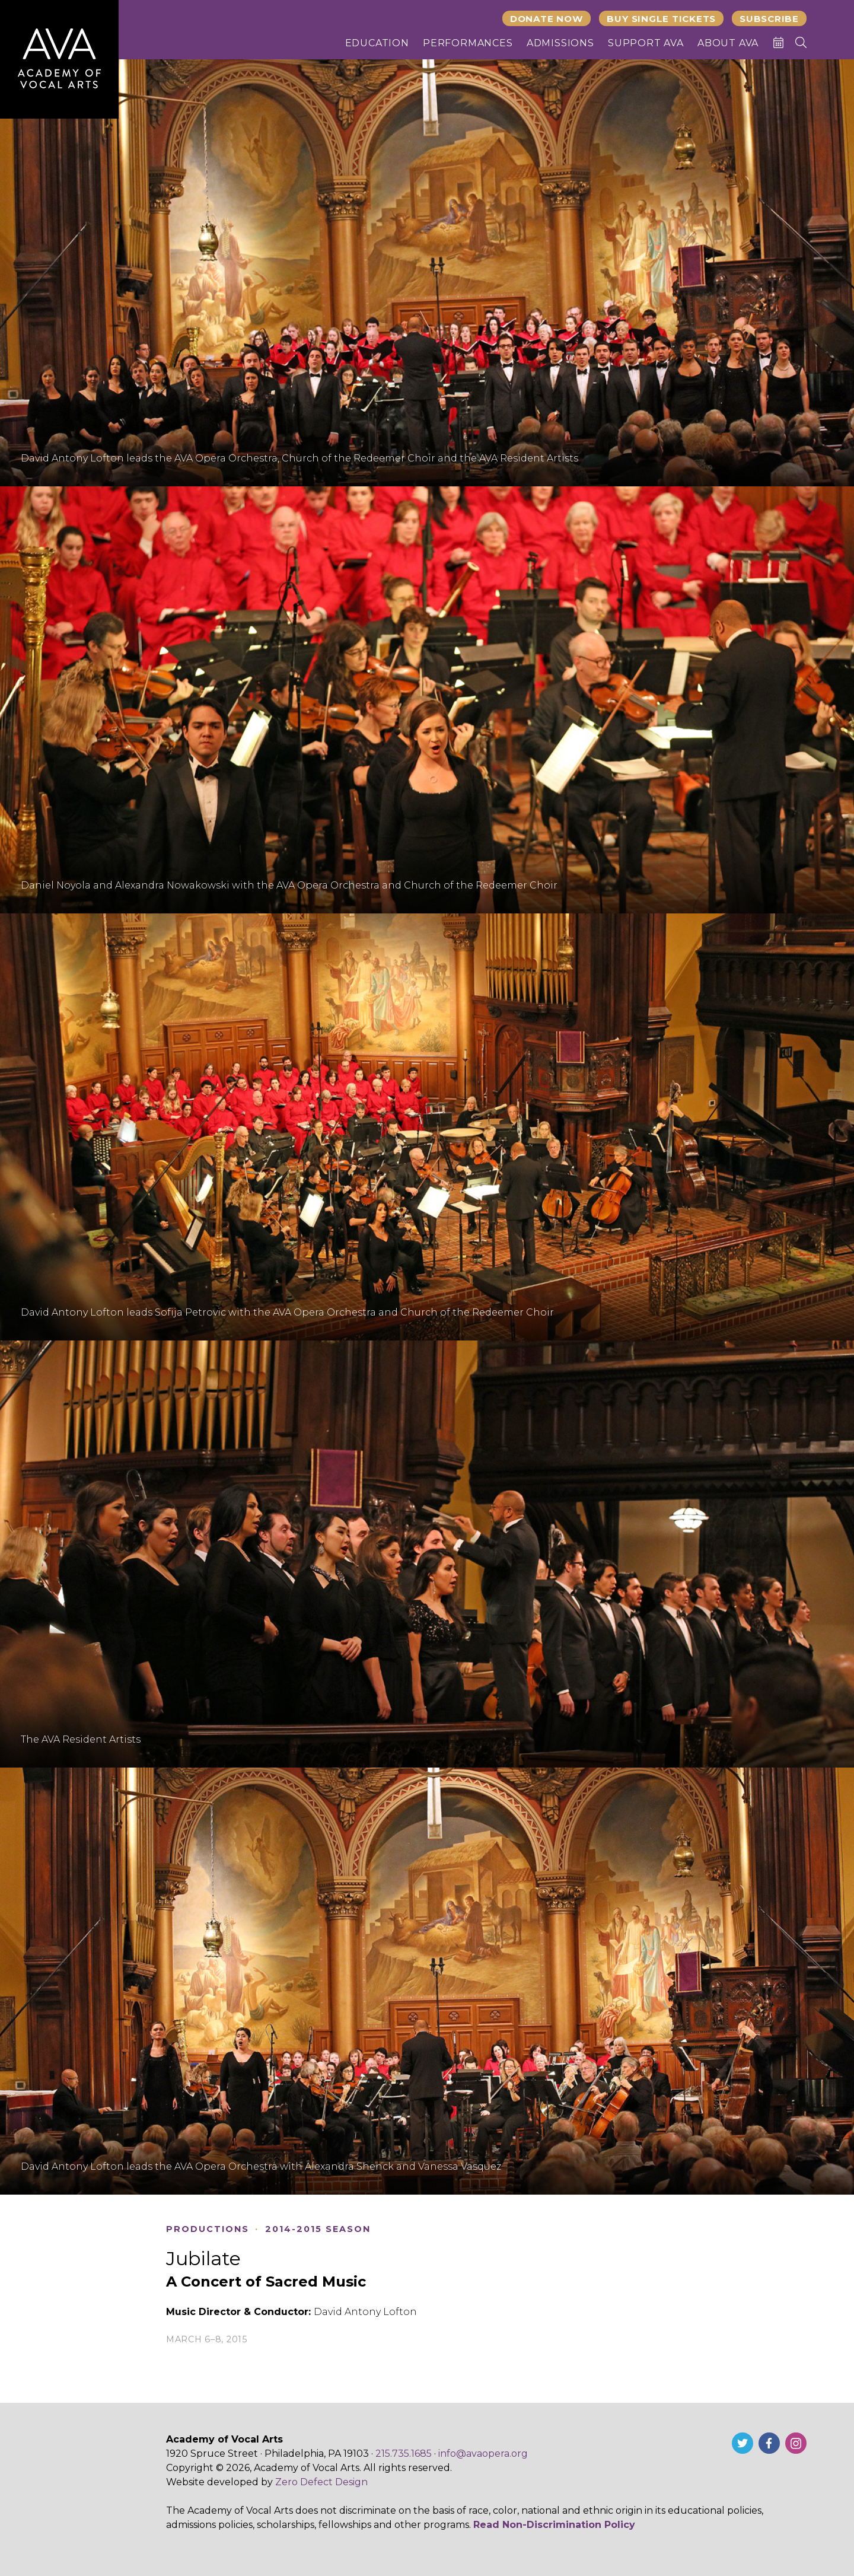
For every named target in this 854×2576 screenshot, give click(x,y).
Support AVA (646, 43)
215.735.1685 (403, 2453)
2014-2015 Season (318, 2229)
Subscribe (769, 18)
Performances (468, 43)
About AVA (728, 43)
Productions (207, 2229)
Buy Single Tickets (661, 18)
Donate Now (547, 18)
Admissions (560, 43)
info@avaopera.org (483, 2453)
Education (377, 43)
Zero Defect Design (321, 2482)
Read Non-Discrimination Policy (554, 2524)
